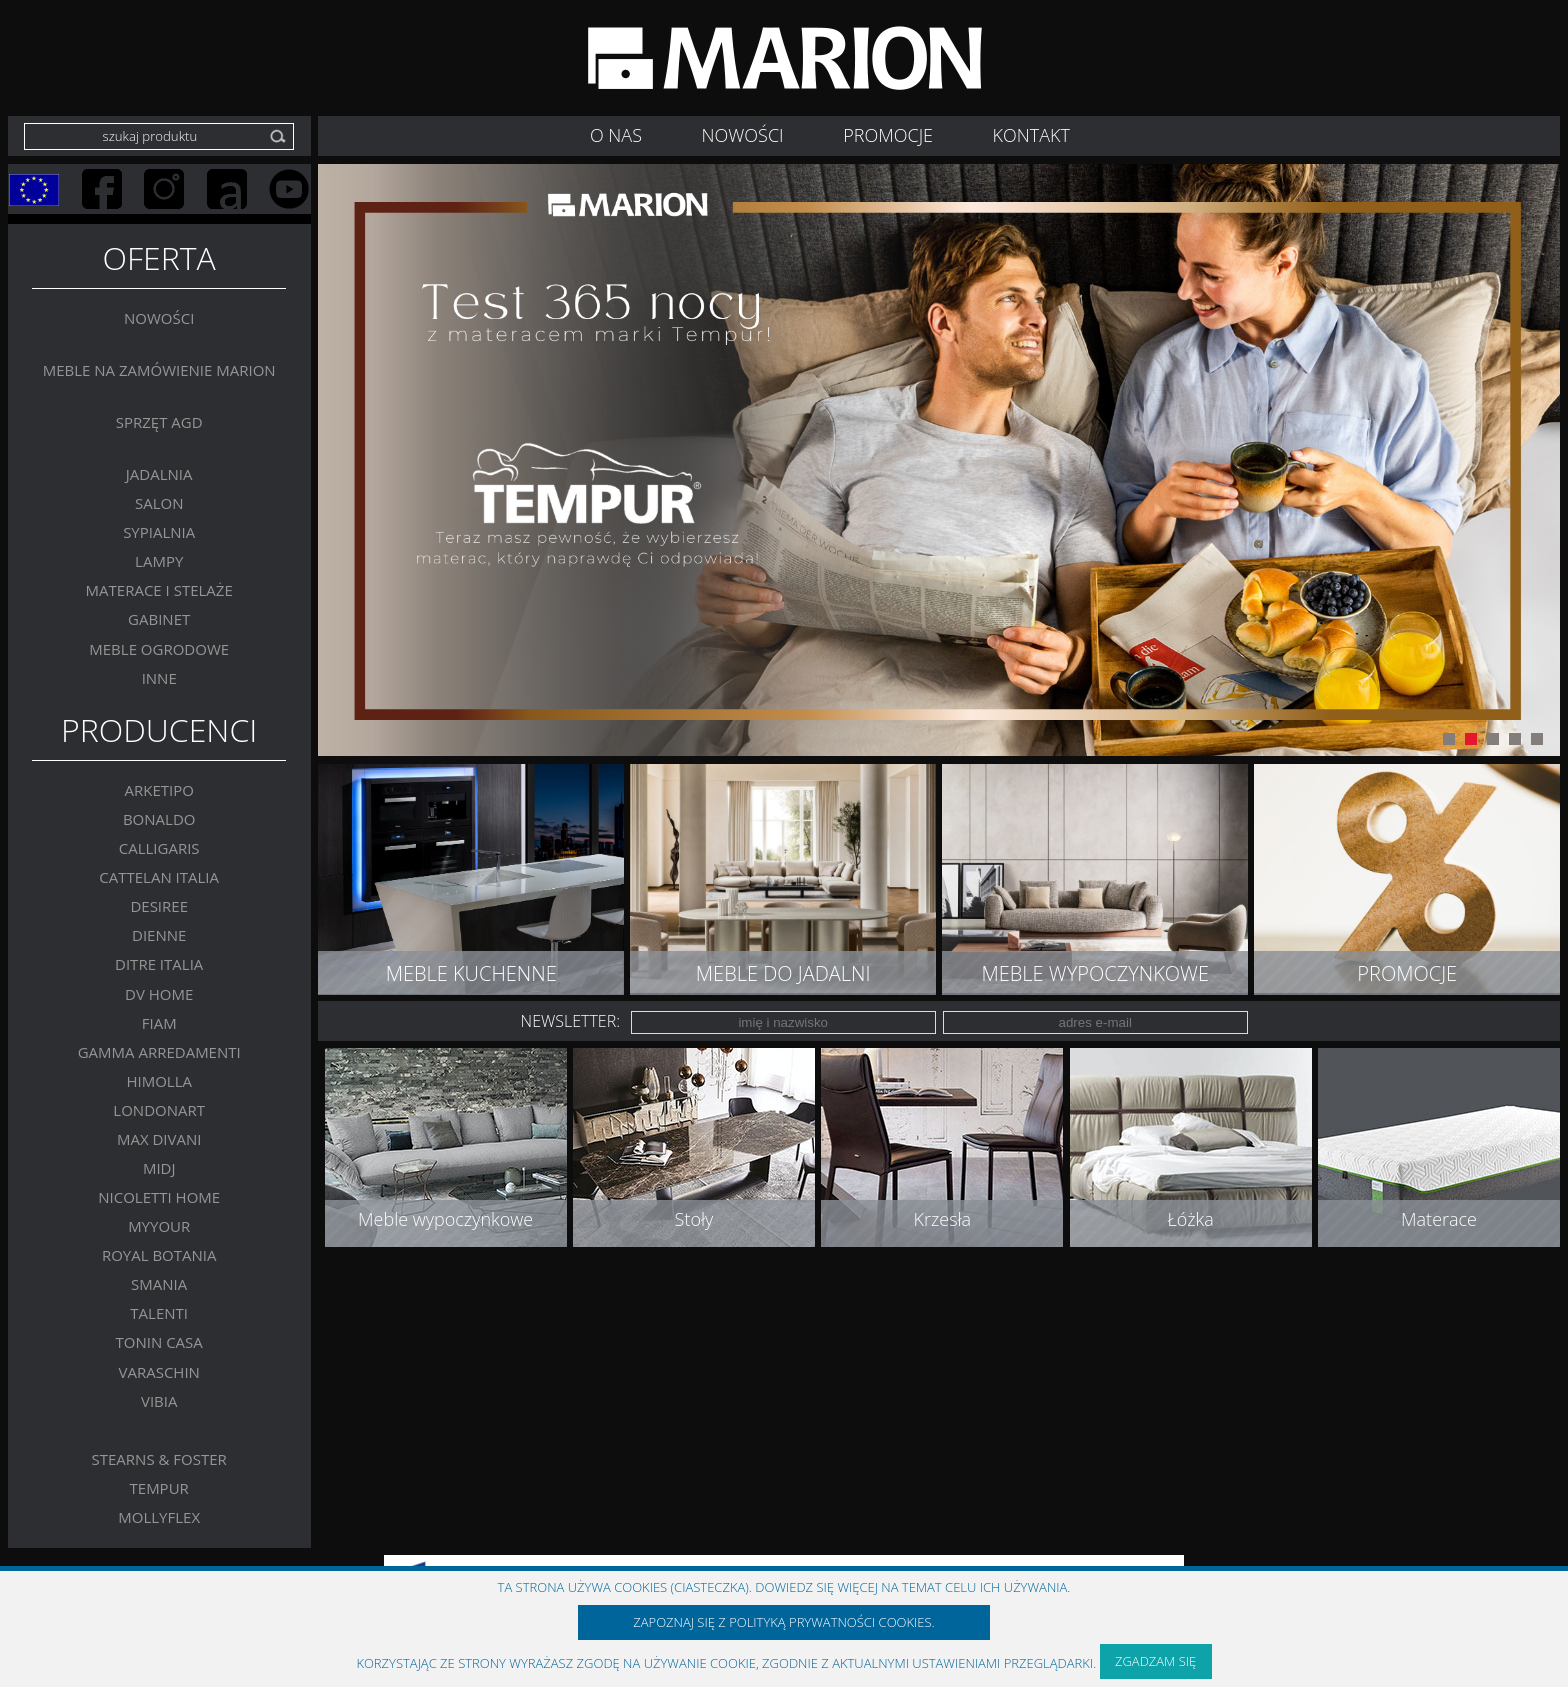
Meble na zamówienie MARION (159, 369)
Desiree (159, 906)
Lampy (159, 561)
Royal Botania (159, 1255)
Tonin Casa (159, 1342)
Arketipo (158, 790)
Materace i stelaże (159, 590)
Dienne (159, 935)
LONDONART (159, 1109)
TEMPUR (159, 1487)
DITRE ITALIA (159, 964)
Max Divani (159, 1138)
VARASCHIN (158, 1371)
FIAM (159, 1022)
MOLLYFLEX (159, 1516)
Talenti (159, 1313)
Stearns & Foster (159, 1458)
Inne (159, 677)
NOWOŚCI (743, 135)
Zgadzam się (1155, 1661)
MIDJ (159, 1168)
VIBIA (159, 1400)
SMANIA (159, 1284)
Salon (159, 503)
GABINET (159, 619)
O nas (616, 135)
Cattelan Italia (159, 877)
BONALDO (159, 819)
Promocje (888, 135)
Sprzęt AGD (159, 421)
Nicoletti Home (159, 1197)
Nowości (159, 317)
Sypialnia (159, 532)
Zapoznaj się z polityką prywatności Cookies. (783, 1622)
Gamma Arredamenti (159, 1051)
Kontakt (1031, 135)
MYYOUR (159, 1226)
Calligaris (159, 848)
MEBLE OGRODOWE (159, 648)
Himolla (159, 1080)
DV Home (159, 993)
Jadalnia (159, 474)
